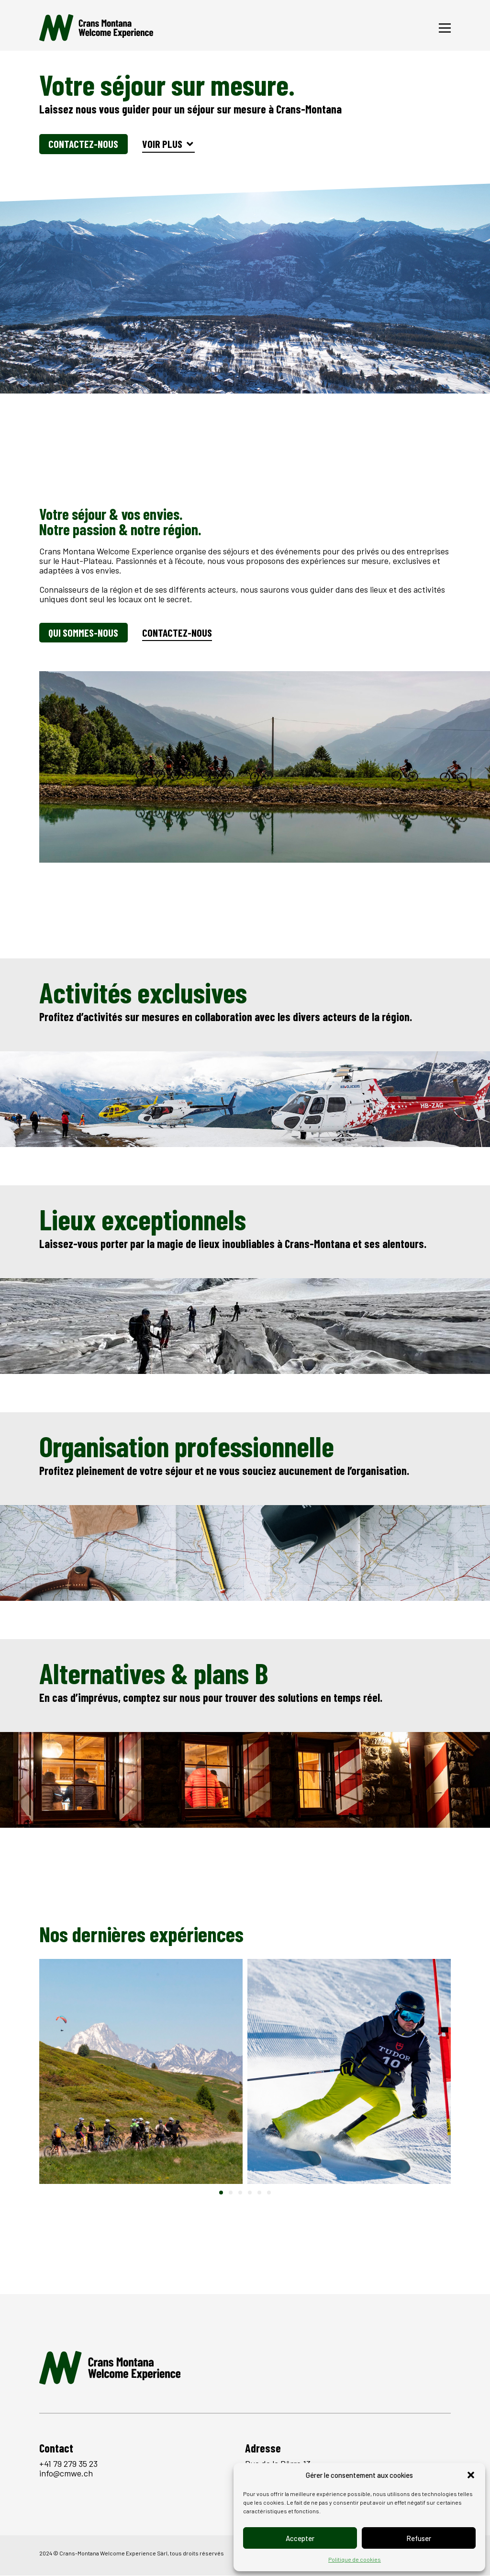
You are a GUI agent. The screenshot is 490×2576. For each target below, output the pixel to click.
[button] (471, 2475)
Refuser (418, 2538)
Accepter (300, 2538)
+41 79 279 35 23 (68, 2464)
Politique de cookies (354, 2559)
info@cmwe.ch (66, 2473)
